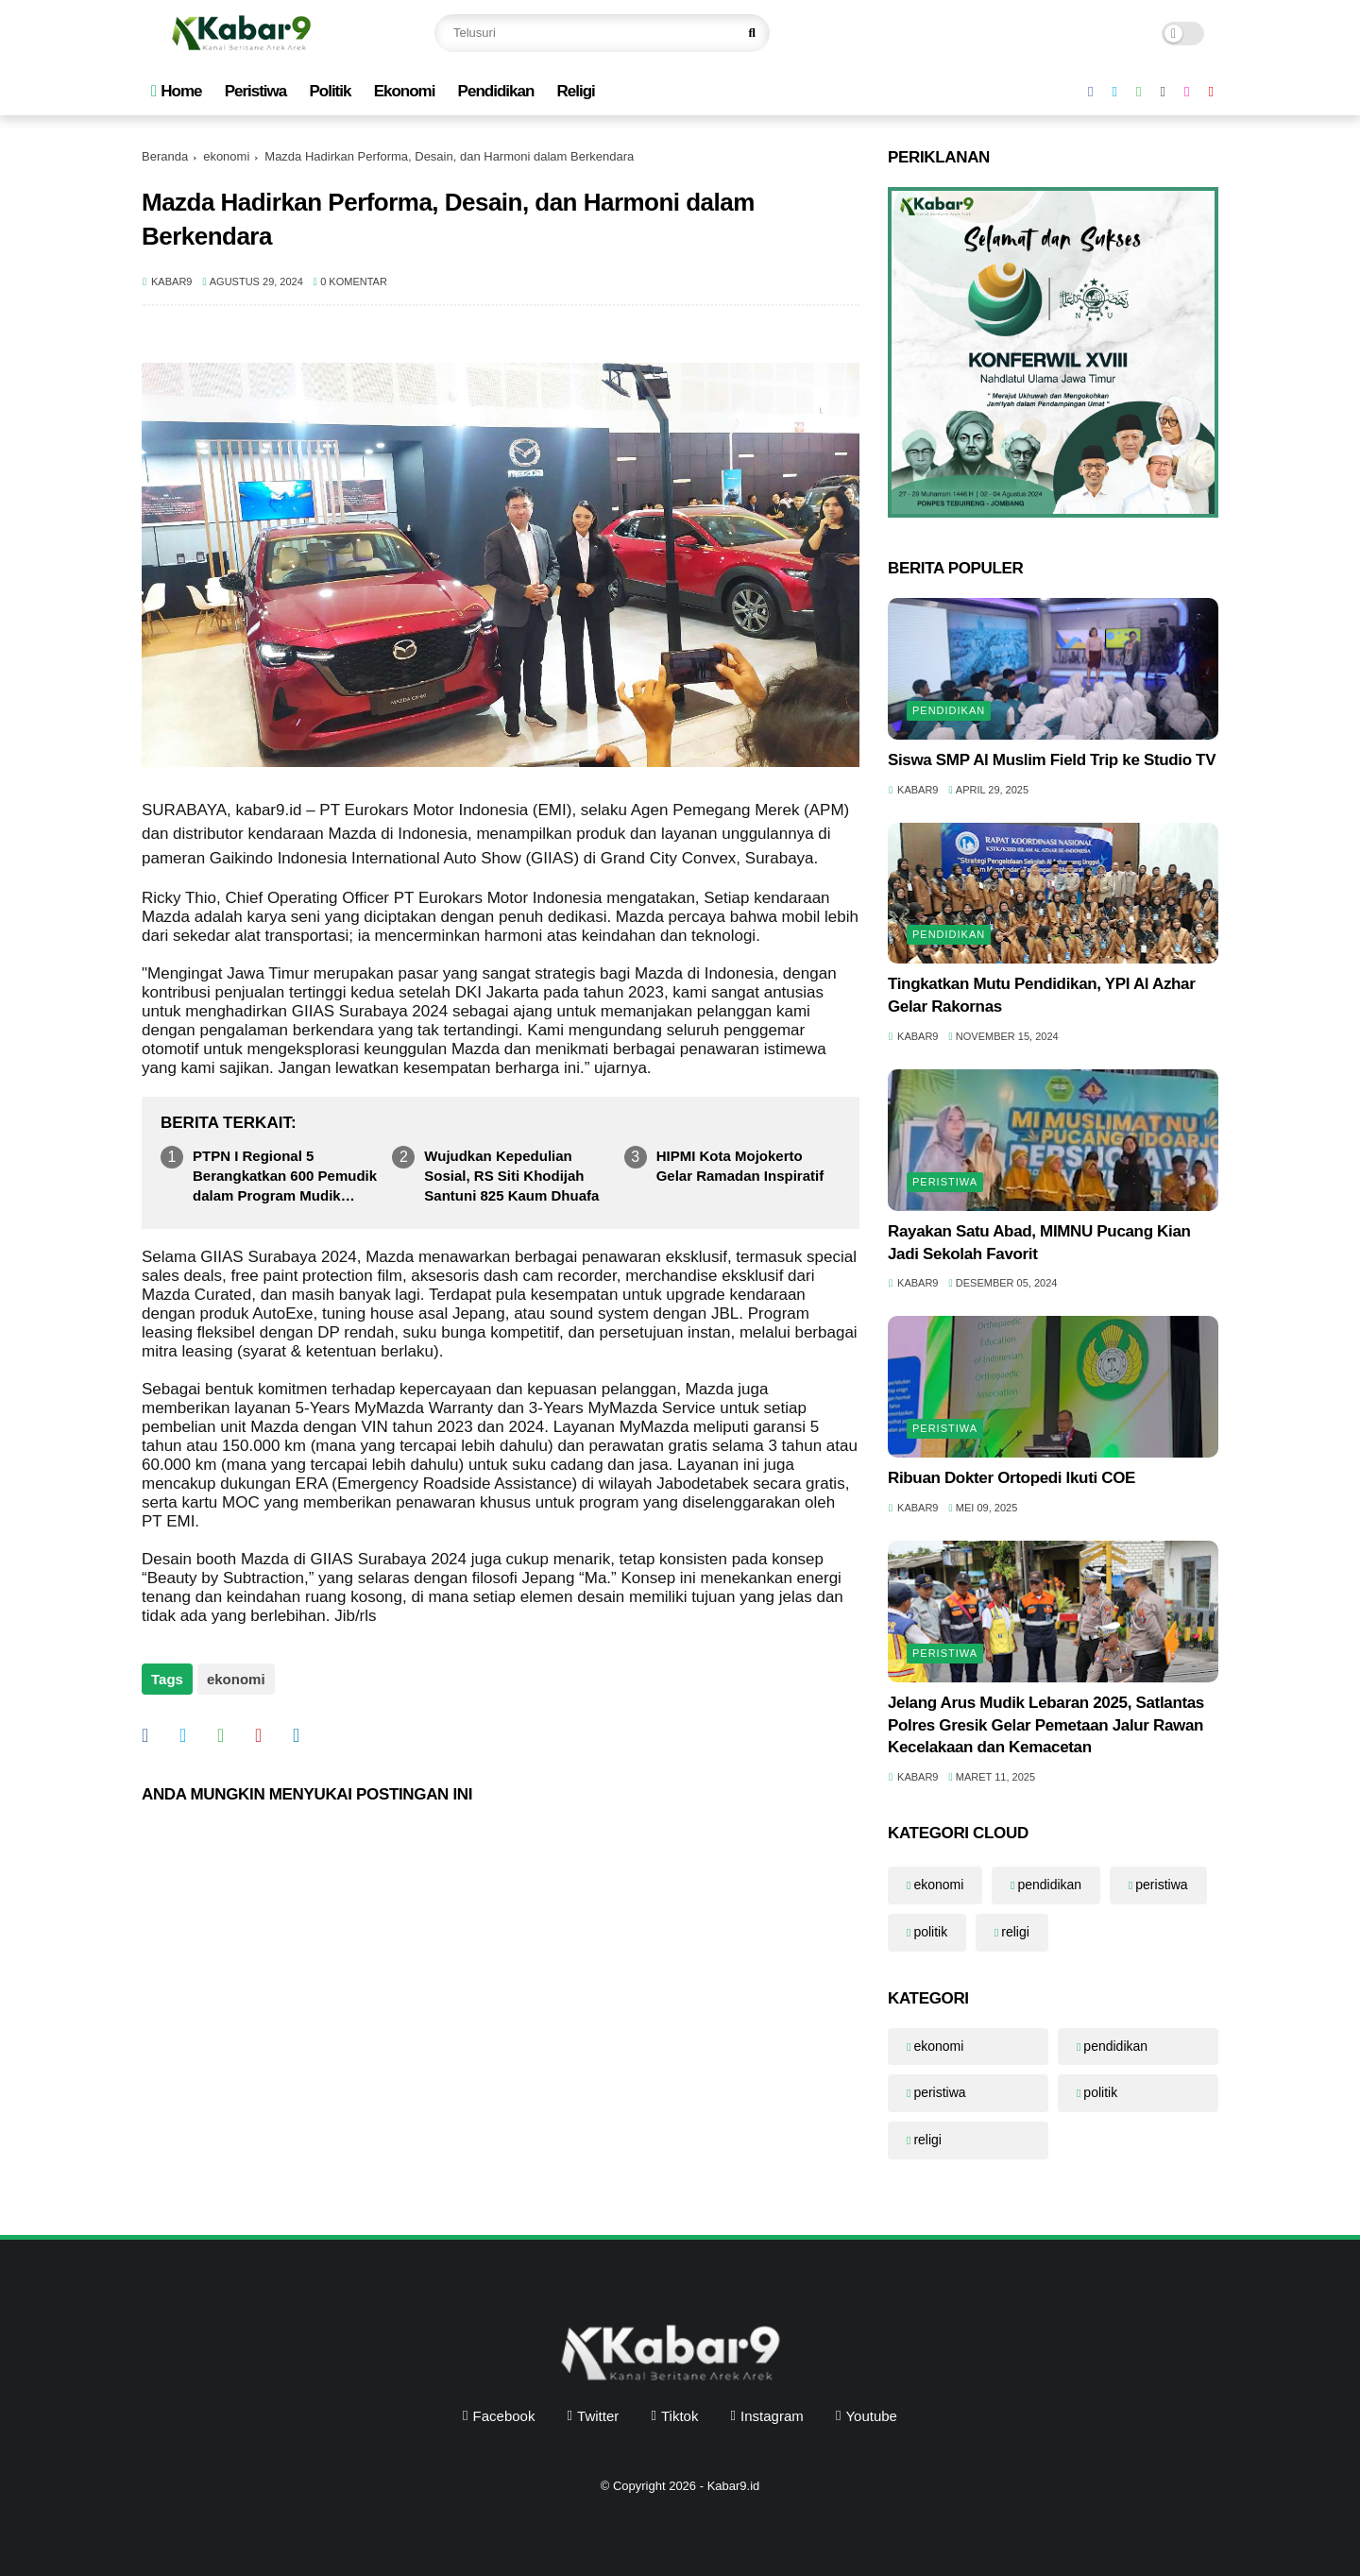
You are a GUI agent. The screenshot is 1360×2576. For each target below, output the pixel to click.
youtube (871, 2416)
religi (1015, 1931)
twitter (598, 2416)
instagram (772, 2416)
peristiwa (945, 1181)
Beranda (165, 156)
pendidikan (948, 710)
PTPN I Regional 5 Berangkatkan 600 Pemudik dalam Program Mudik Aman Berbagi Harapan (285, 1176)
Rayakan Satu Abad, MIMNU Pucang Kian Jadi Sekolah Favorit (1039, 1242)
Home (176, 91)
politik (930, 1931)
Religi (575, 91)
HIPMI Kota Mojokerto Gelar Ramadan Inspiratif (740, 1166)
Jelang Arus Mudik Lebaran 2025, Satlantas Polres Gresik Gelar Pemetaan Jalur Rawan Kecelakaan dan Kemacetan (1046, 1725)
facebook (504, 2416)
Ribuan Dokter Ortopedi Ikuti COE (1011, 1478)
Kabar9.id (733, 2486)
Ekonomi (404, 91)
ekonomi (226, 156)
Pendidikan (496, 91)
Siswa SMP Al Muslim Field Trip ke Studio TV (1052, 760)
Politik (329, 91)
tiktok (679, 2416)
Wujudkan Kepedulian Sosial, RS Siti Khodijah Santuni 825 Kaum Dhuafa (511, 1175)
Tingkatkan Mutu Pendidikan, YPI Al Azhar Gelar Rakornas (1042, 995)
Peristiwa (256, 91)
